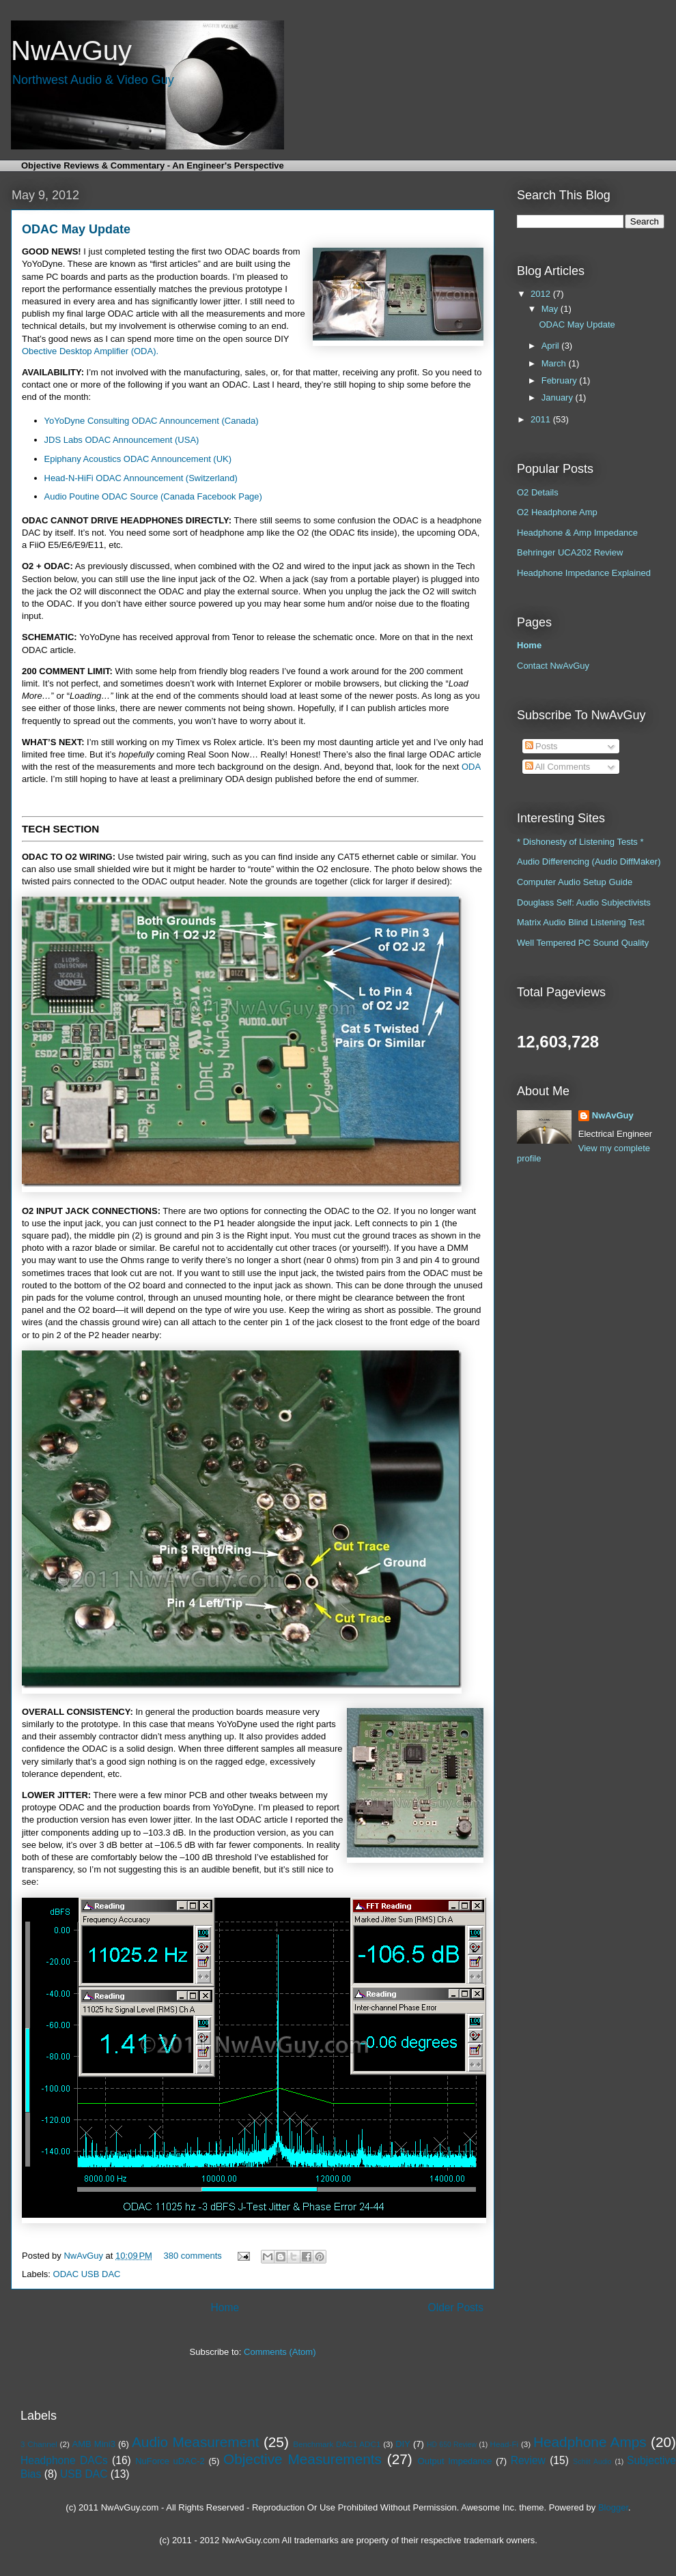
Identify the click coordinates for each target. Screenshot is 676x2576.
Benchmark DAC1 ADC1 (336, 2444)
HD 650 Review (452, 2444)
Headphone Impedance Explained (584, 573)
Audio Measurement (195, 2442)
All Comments (558, 767)
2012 (542, 294)
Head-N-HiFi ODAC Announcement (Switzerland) (141, 478)
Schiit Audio (592, 2461)
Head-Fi (504, 2444)
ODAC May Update (76, 229)
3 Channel (38, 2444)
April (551, 346)
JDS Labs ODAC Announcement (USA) (121, 440)
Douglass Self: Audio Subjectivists (584, 902)
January (558, 397)
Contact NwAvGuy (553, 666)
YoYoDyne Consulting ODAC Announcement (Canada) (151, 421)
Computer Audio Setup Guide (574, 882)
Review (528, 2460)
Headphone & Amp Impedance (577, 532)
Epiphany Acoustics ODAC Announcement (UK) (138, 459)
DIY (402, 2444)
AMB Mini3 (93, 2444)
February (560, 380)
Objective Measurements (302, 2459)
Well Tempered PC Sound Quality (583, 943)
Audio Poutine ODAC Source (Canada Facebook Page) (153, 496)
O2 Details (538, 492)
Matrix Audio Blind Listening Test (581, 922)
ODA (471, 767)
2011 (542, 419)
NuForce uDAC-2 (170, 2461)
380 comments (193, 2256)
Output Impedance (455, 2461)
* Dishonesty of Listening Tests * (580, 842)
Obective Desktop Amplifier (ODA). (90, 351)
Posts (541, 746)
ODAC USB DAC (87, 2274)
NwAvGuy (84, 2256)
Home (224, 2307)
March (555, 363)
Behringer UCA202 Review (570, 552)
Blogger (613, 2507)
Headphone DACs (64, 2460)
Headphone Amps (590, 2442)
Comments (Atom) (279, 2352)
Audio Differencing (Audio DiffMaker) (589, 861)
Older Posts (455, 2307)
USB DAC (83, 2474)
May (551, 309)
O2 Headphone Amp (557, 512)
